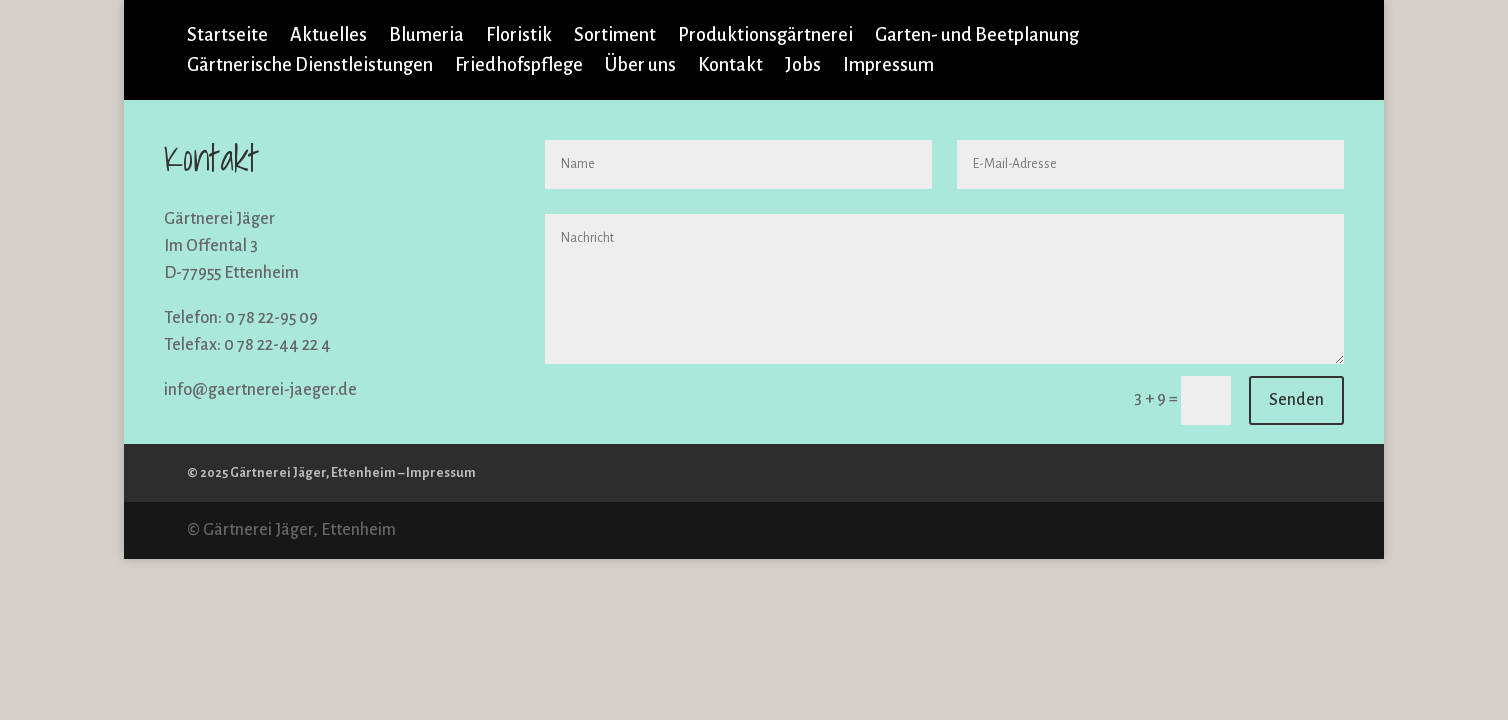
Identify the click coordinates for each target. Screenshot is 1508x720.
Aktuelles (328, 36)
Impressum (888, 66)
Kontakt (730, 66)
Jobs (803, 66)
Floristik (519, 36)
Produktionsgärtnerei (765, 36)
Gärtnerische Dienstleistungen (310, 66)
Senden (1296, 400)
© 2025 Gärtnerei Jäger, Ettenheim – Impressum (331, 473)
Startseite (227, 36)
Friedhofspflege (519, 66)
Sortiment (615, 36)
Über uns (640, 66)
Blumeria (426, 36)
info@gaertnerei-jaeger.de (260, 390)
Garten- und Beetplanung (977, 36)
